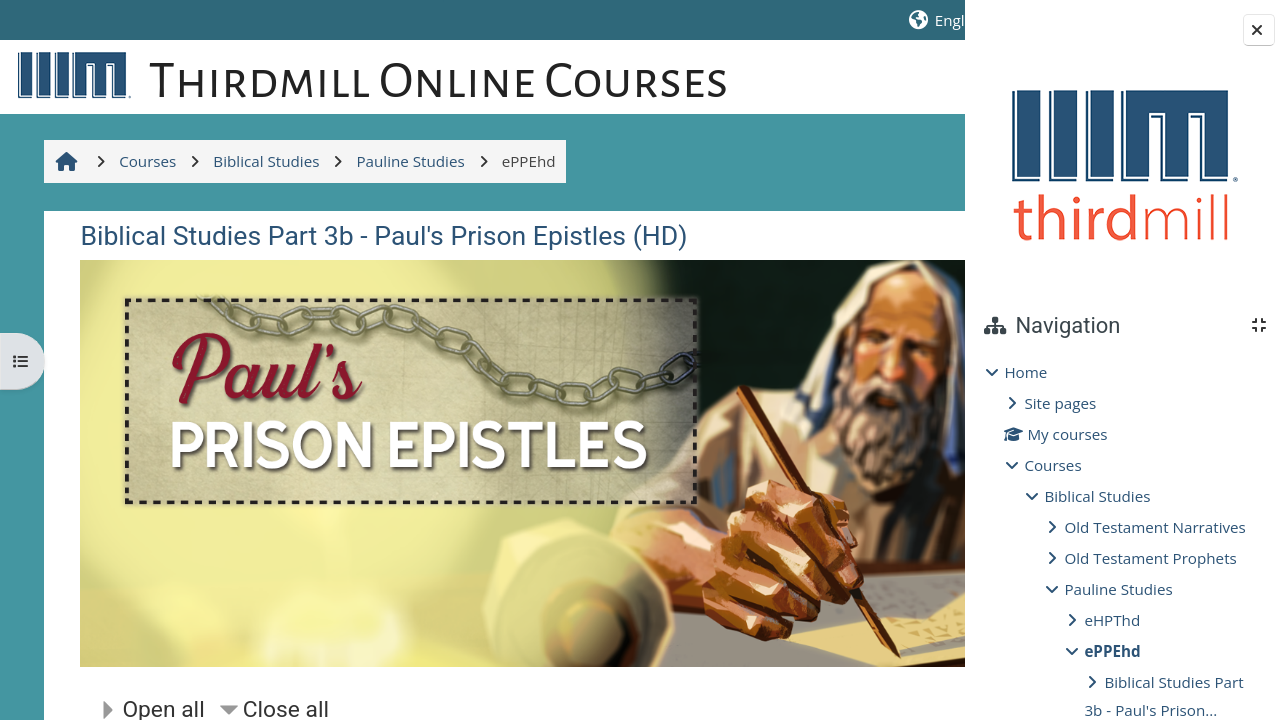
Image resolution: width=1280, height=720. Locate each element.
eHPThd (1112, 620)
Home (1025, 372)
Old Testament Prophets (1150, 558)
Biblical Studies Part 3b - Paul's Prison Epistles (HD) (381, 300)
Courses (1052, 465)
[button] (760, 19)
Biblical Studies (1097, 496)
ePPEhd (1112, 651)
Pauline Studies (1118, 589)
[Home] (70, 74)
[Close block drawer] (1259, 30)
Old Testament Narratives (1154, 527)
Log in (929, 20)
